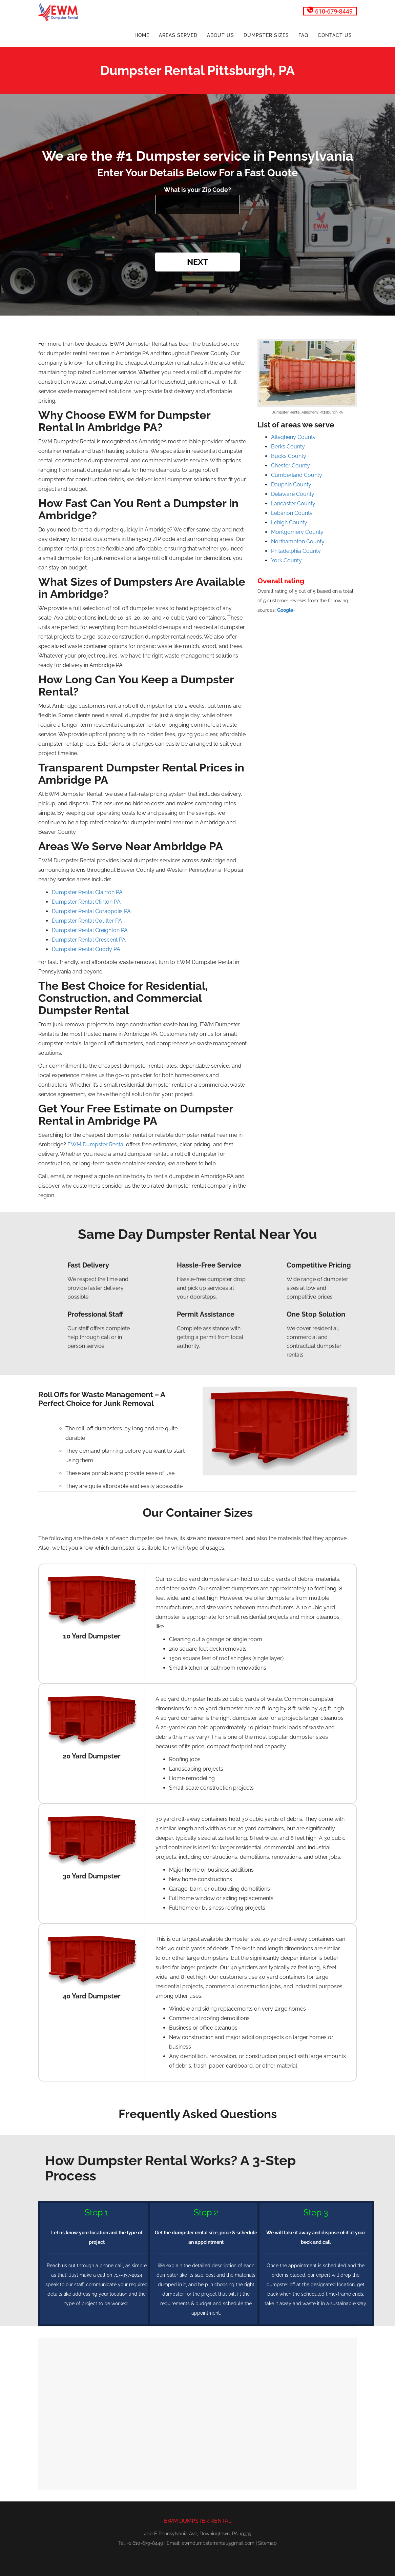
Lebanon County (292, 513)
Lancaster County (293, 503)
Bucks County (288, 456)
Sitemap (267, 2543)
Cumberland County (296, 475)
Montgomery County (297, 532)
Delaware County (292, 494)
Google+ (286, 610)
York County (286, 560)
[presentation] (197, 234)
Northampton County (298, 541)
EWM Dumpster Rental (96, 1144)
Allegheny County (293, 437)
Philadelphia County (296, 551)
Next (197, 262)
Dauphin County (291, 484)
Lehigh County (289, 522)
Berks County (288, 446)
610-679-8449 (330, 11)
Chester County (290, 465)
